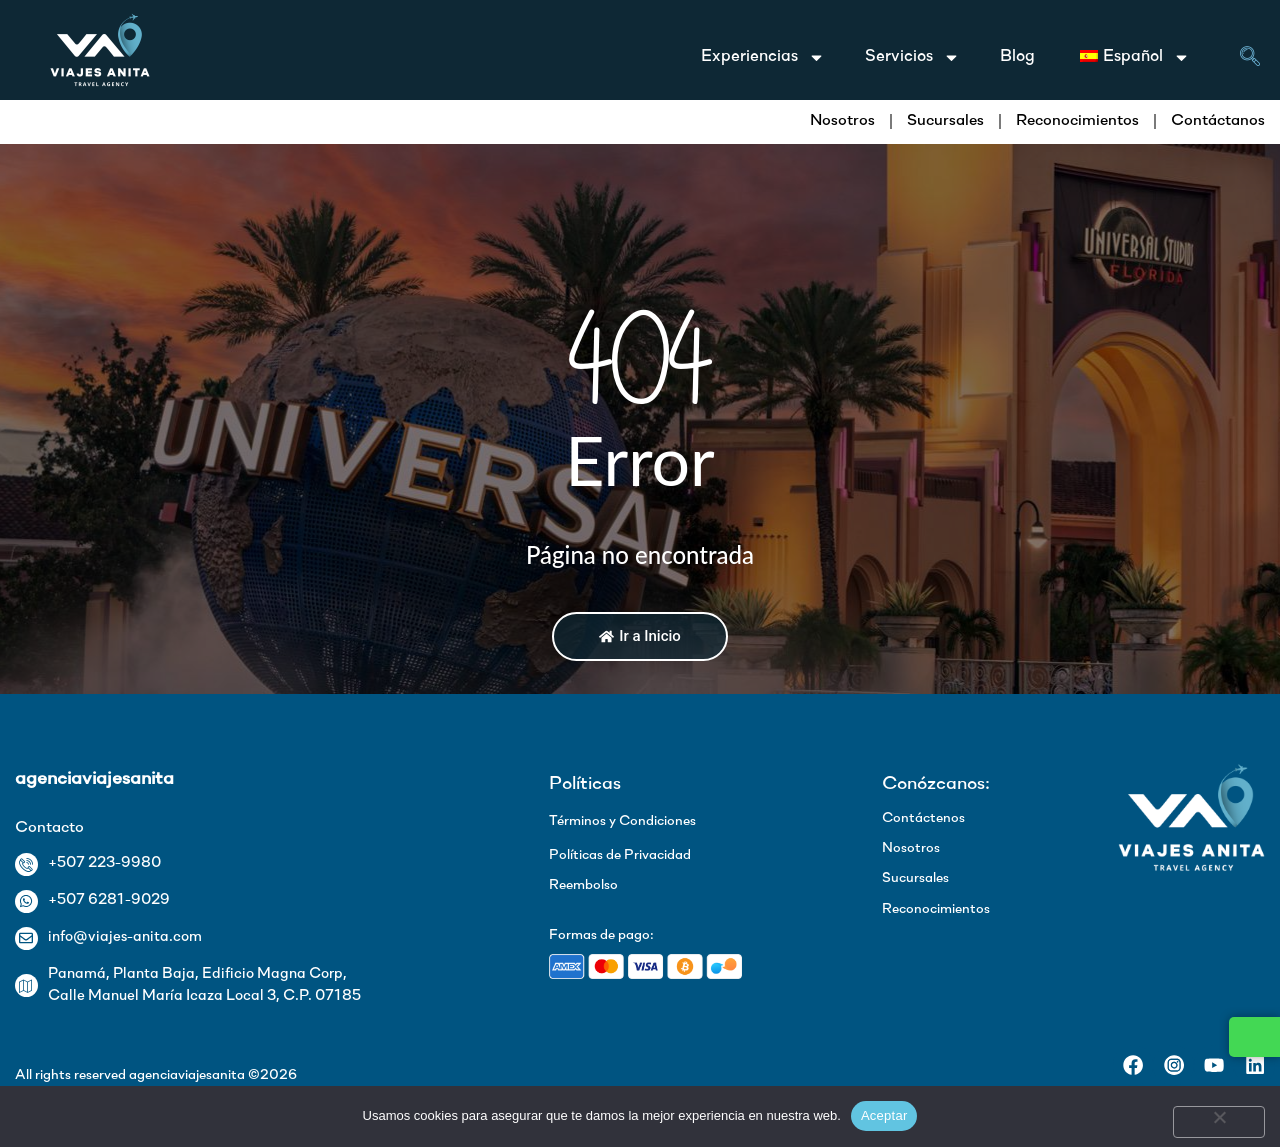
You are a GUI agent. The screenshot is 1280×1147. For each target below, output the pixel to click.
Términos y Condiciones (622, 821)
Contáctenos (923, 818)
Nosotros (842, 121)
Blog (1017, 56)
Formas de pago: (601, 935)
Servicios (912, 57)
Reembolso (583, 885)
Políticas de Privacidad (620, 855)
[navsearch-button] (1250, 60)
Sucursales (945, 121)
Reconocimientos (1077, 121)
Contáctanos (1218, 121)
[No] (1219, 1122)
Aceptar (884, 1115)
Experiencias (763, 57)
